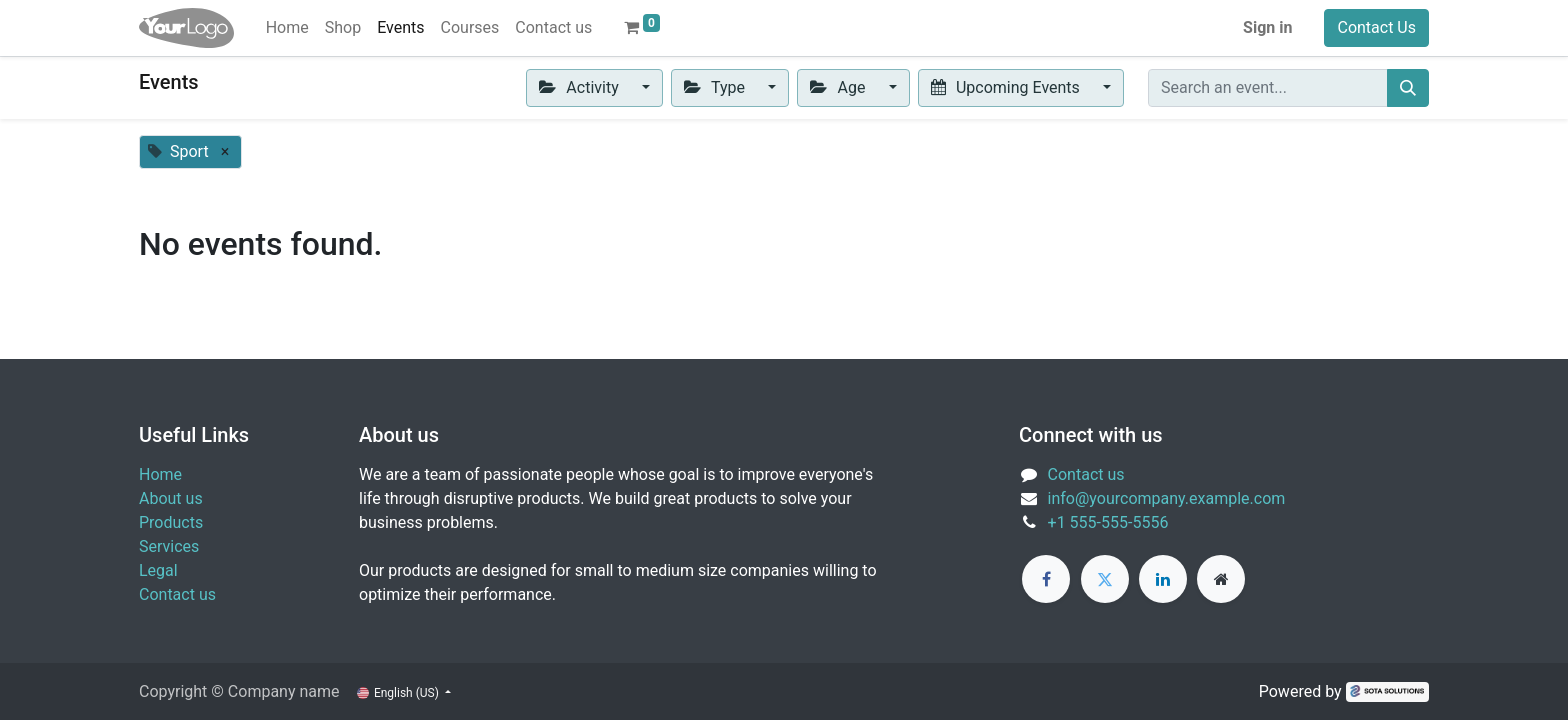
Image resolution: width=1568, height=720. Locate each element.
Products (171, 522)
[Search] (1408, 88)
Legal (158, 570)
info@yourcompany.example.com (1167, 498)
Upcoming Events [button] (1007, 87)
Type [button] (716, 87)
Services (169, 546)
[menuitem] (287, 28)
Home (160, 474)
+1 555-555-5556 (1108, 522)
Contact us (177, 594)
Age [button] (839, 87)
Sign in (1267, 27)
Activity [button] (581, 87)
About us (171, 498)
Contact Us (1376, 27)
